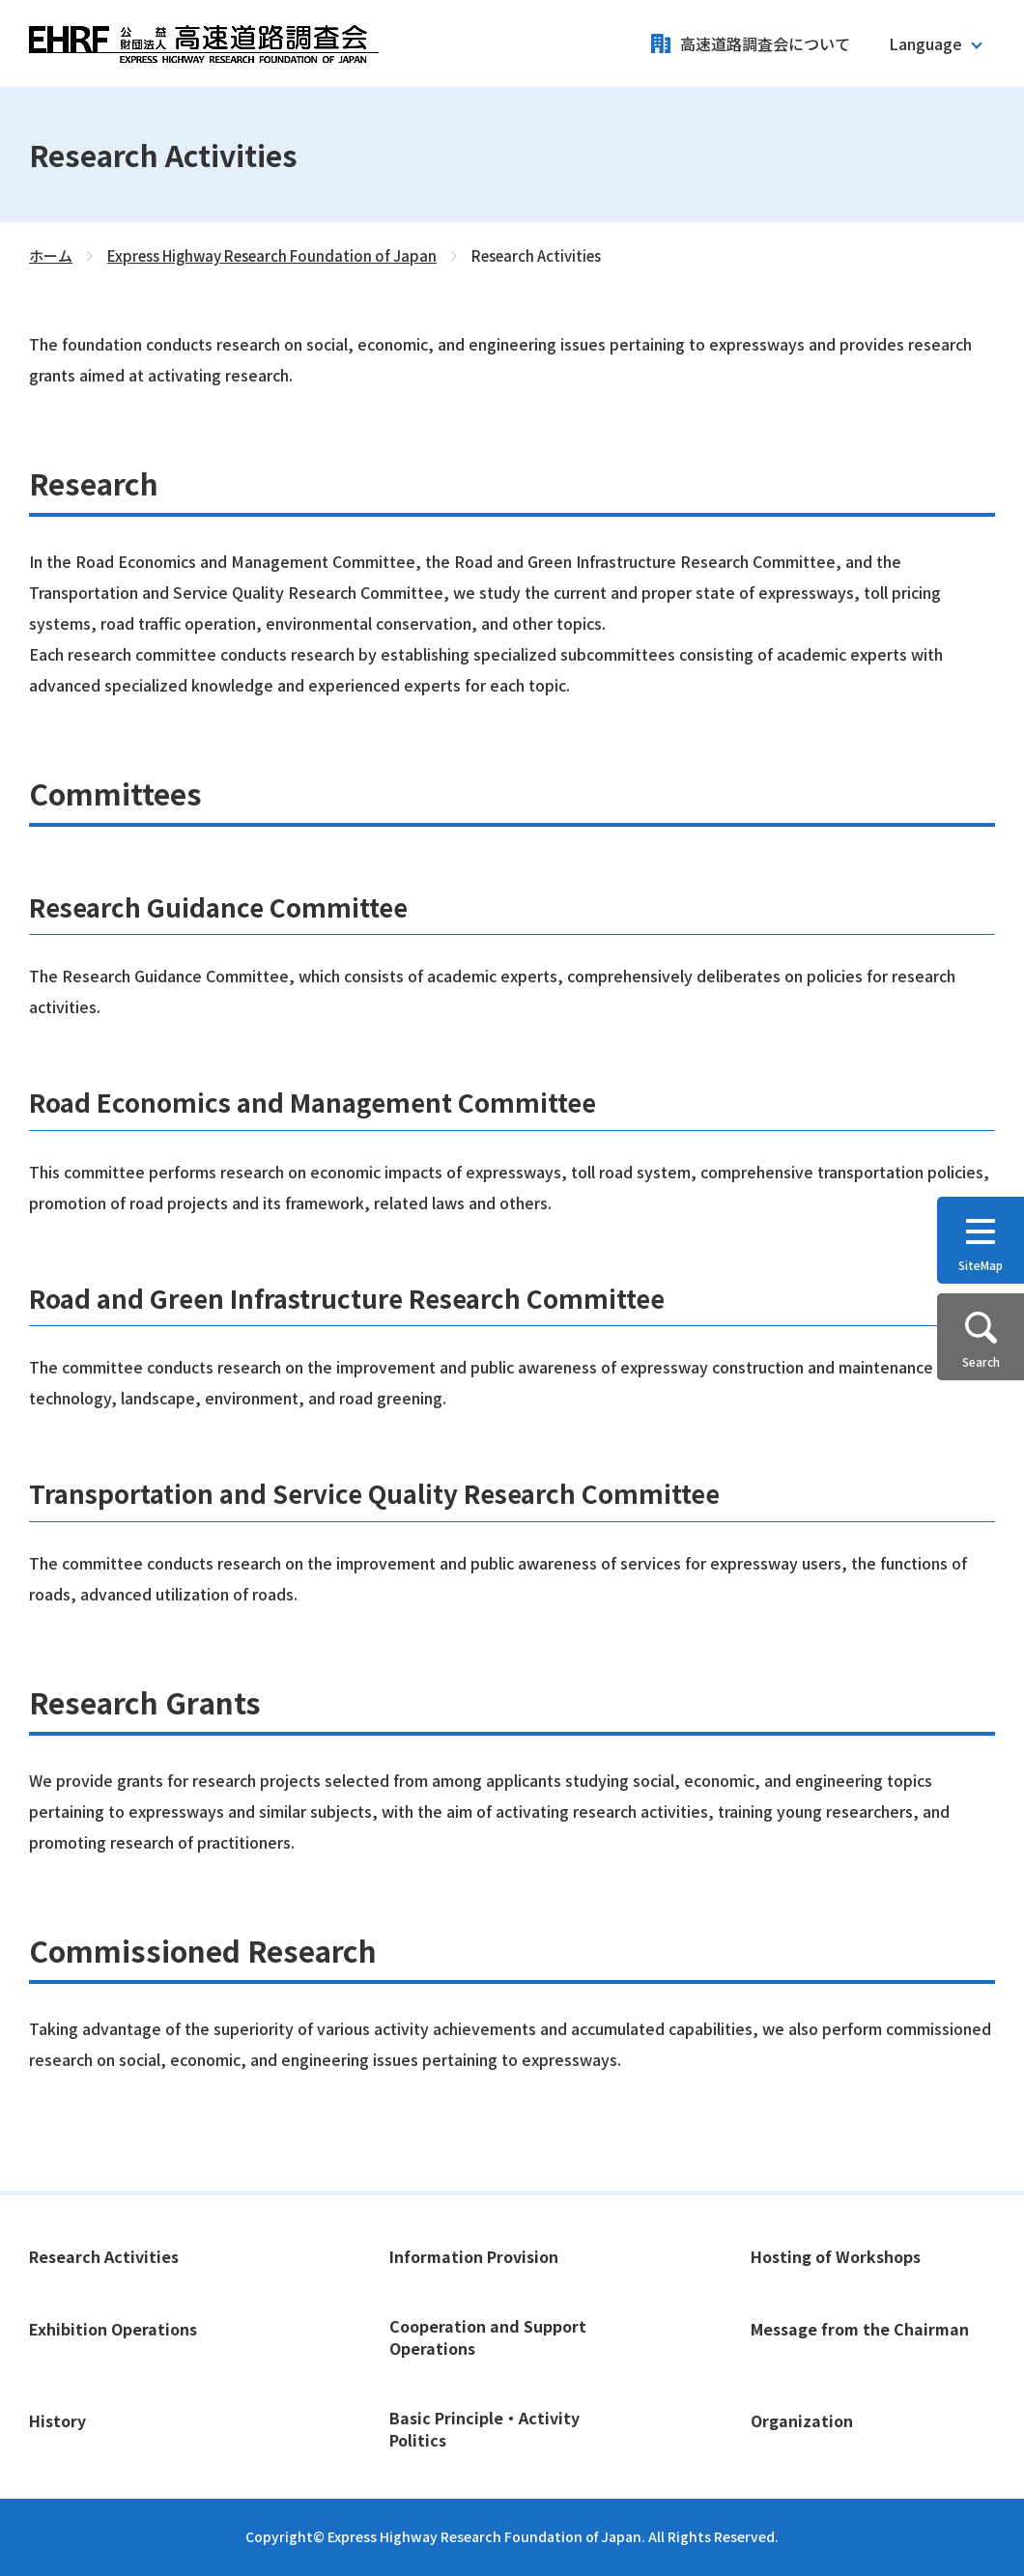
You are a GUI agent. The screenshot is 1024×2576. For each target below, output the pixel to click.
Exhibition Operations (113, 2328)
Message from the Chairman (860, 2328)
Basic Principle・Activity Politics (484, 2428)
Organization (802, 2420)
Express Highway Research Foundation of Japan (272, 255)
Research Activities (104, 2256)
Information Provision (473, 2256)
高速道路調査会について (765, 43)
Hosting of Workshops (836, 2256)
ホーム (50, 255)
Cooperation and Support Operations (487, 2337)
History (57, 2420)
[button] (934, 43)
